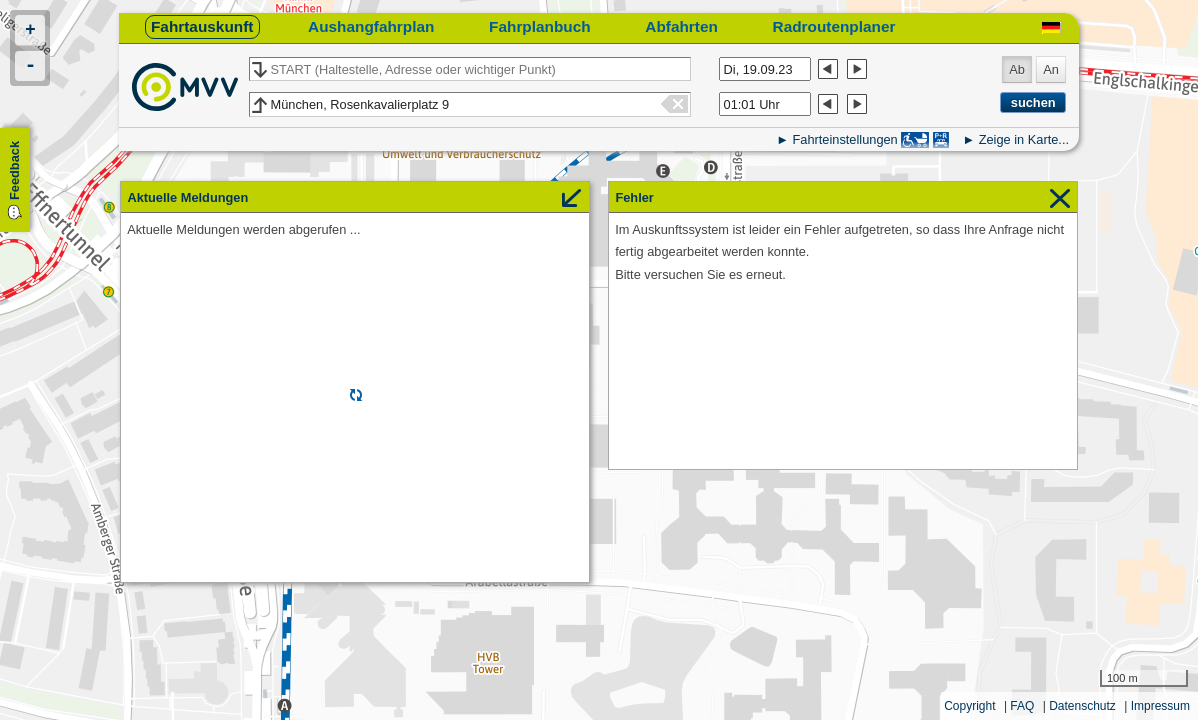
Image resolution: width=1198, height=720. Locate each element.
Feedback (14, 170)
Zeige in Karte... (1024, 139)
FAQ (1022, 706)
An (1051, 69)
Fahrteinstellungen (844, 139)
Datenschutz (1082, 706)
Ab (1017, 69)
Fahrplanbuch (540, 26)
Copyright (969, 706)
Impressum (1160, 706)
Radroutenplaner (834, 26)
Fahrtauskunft (202, 26)
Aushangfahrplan (371, 26)
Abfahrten (681, 26)
